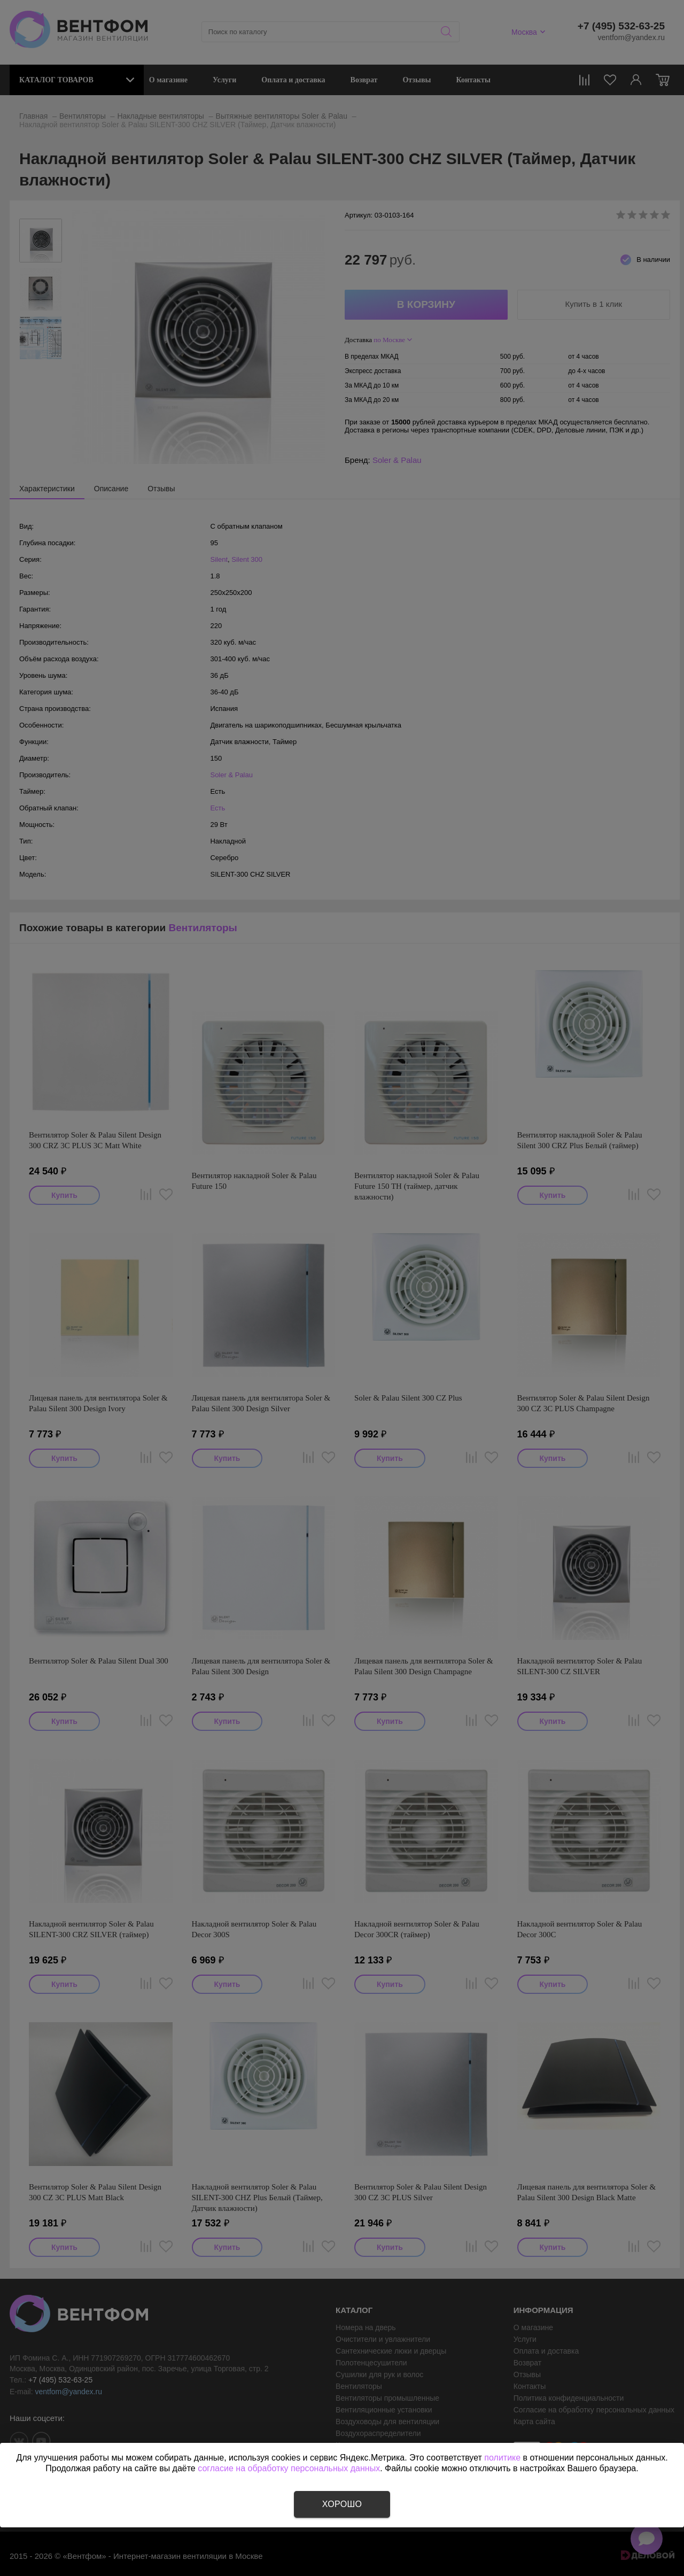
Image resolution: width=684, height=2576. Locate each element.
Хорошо (342, 2504)
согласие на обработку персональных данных (289, 2468)
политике (502, 2457)
